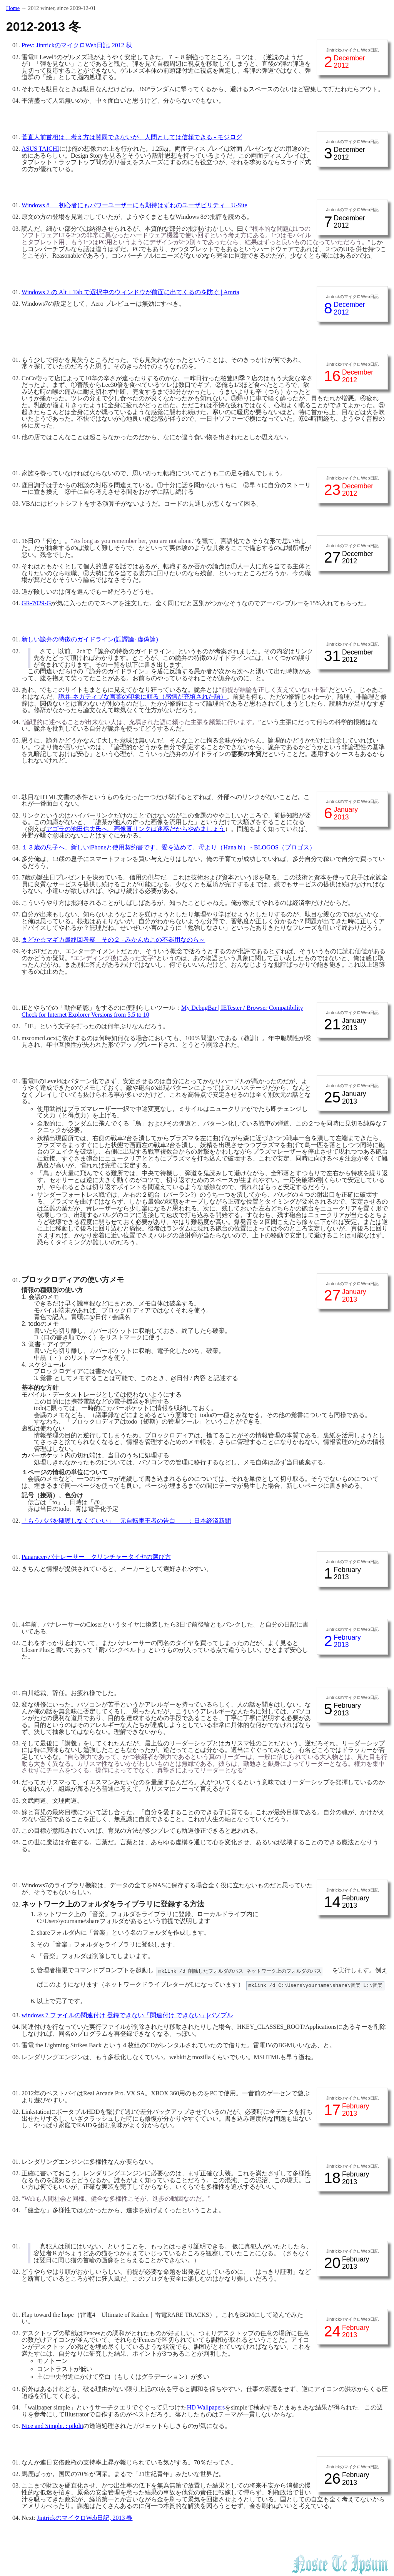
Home (13, 8)
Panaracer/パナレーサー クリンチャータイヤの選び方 (96, 1557)
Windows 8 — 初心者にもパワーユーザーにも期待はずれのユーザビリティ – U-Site (134, 205)
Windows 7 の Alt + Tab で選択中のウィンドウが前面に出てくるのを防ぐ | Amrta (130, 292)
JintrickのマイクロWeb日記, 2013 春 (85, 2517)
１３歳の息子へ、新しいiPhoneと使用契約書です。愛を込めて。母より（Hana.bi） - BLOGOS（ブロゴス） (169, 847)
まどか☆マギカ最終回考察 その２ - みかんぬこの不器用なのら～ (113, 939)
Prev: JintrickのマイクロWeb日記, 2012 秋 (77, 45)
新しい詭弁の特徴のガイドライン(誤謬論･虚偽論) (90, 639)
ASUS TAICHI (40, 148)
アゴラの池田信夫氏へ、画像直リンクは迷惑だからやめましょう (135, 829)
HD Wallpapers (206, 2407)
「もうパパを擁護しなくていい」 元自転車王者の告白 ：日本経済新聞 (126, 1520)
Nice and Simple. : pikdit (52, 2426)
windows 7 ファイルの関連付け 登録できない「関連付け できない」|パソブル (127, 2015)
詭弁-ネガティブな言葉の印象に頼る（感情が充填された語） (142, 696)
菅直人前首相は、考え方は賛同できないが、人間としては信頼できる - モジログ (132, 137)
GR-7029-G (36, 603)
